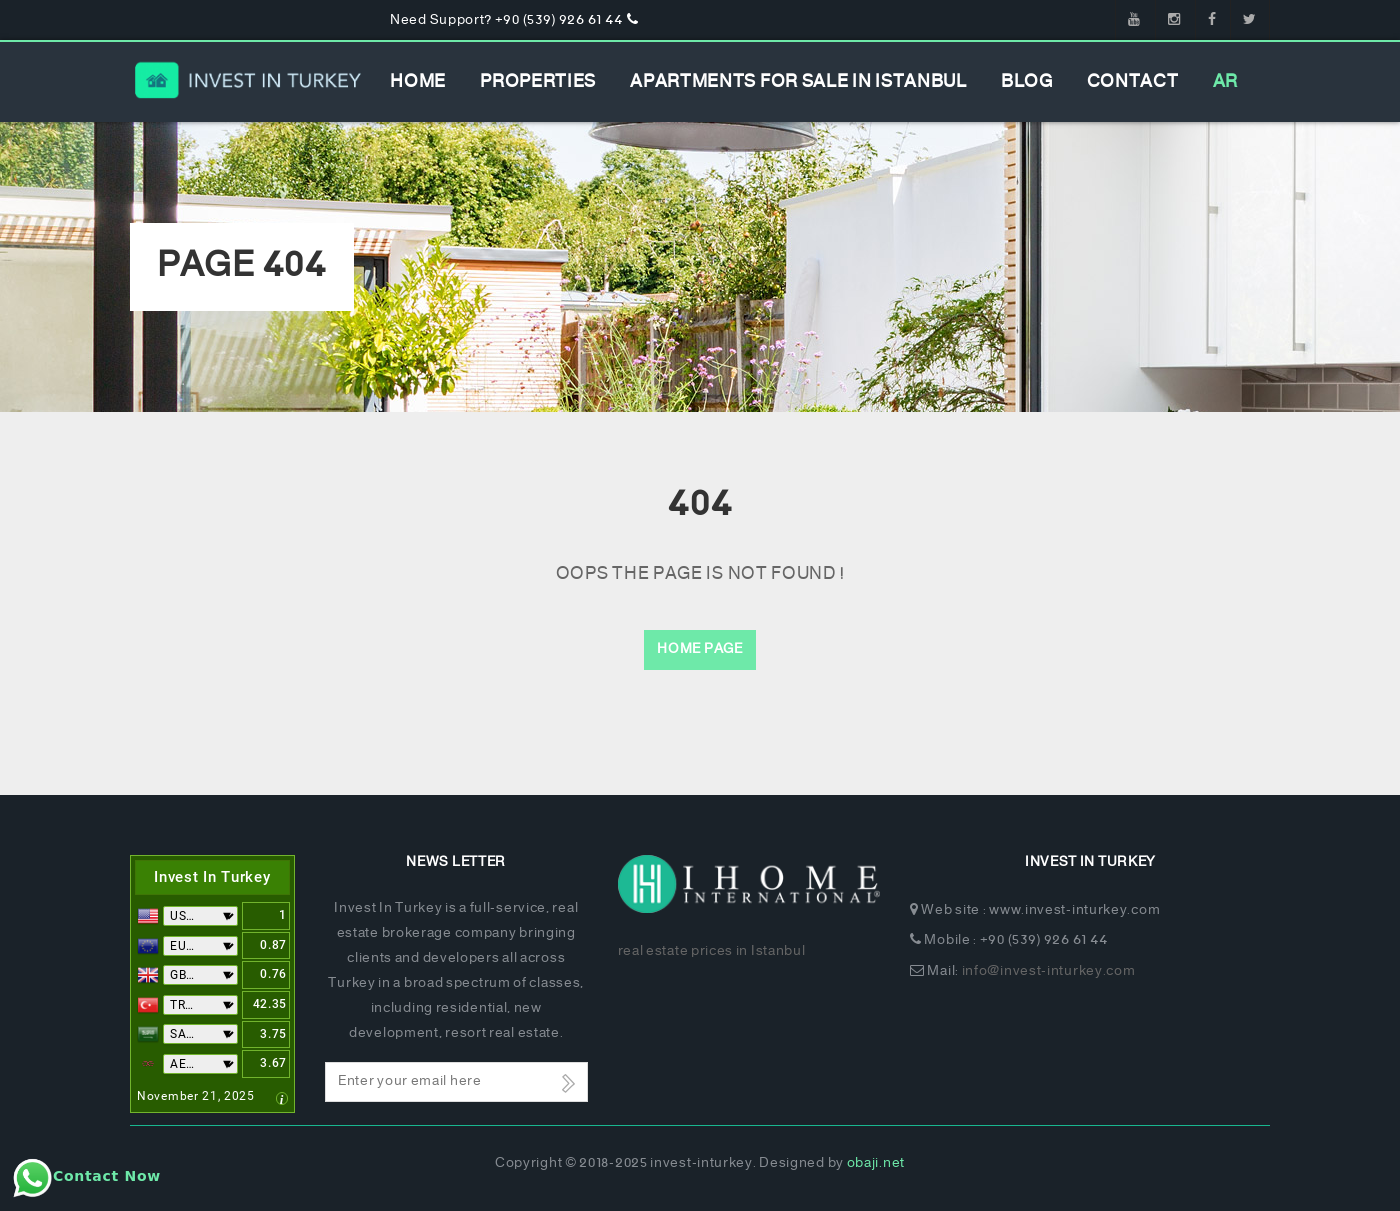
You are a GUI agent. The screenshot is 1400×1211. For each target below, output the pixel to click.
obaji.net (876, 1163)
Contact (1133, 82)
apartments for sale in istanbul (798, 82)
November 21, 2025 (196, 1096)
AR (1225, 82)
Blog (1027, 82)
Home (418, 82)
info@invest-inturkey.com (1049, 971)
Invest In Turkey (212, 877)
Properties (538, 82)
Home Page (699, 649)
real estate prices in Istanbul (712, 951)
